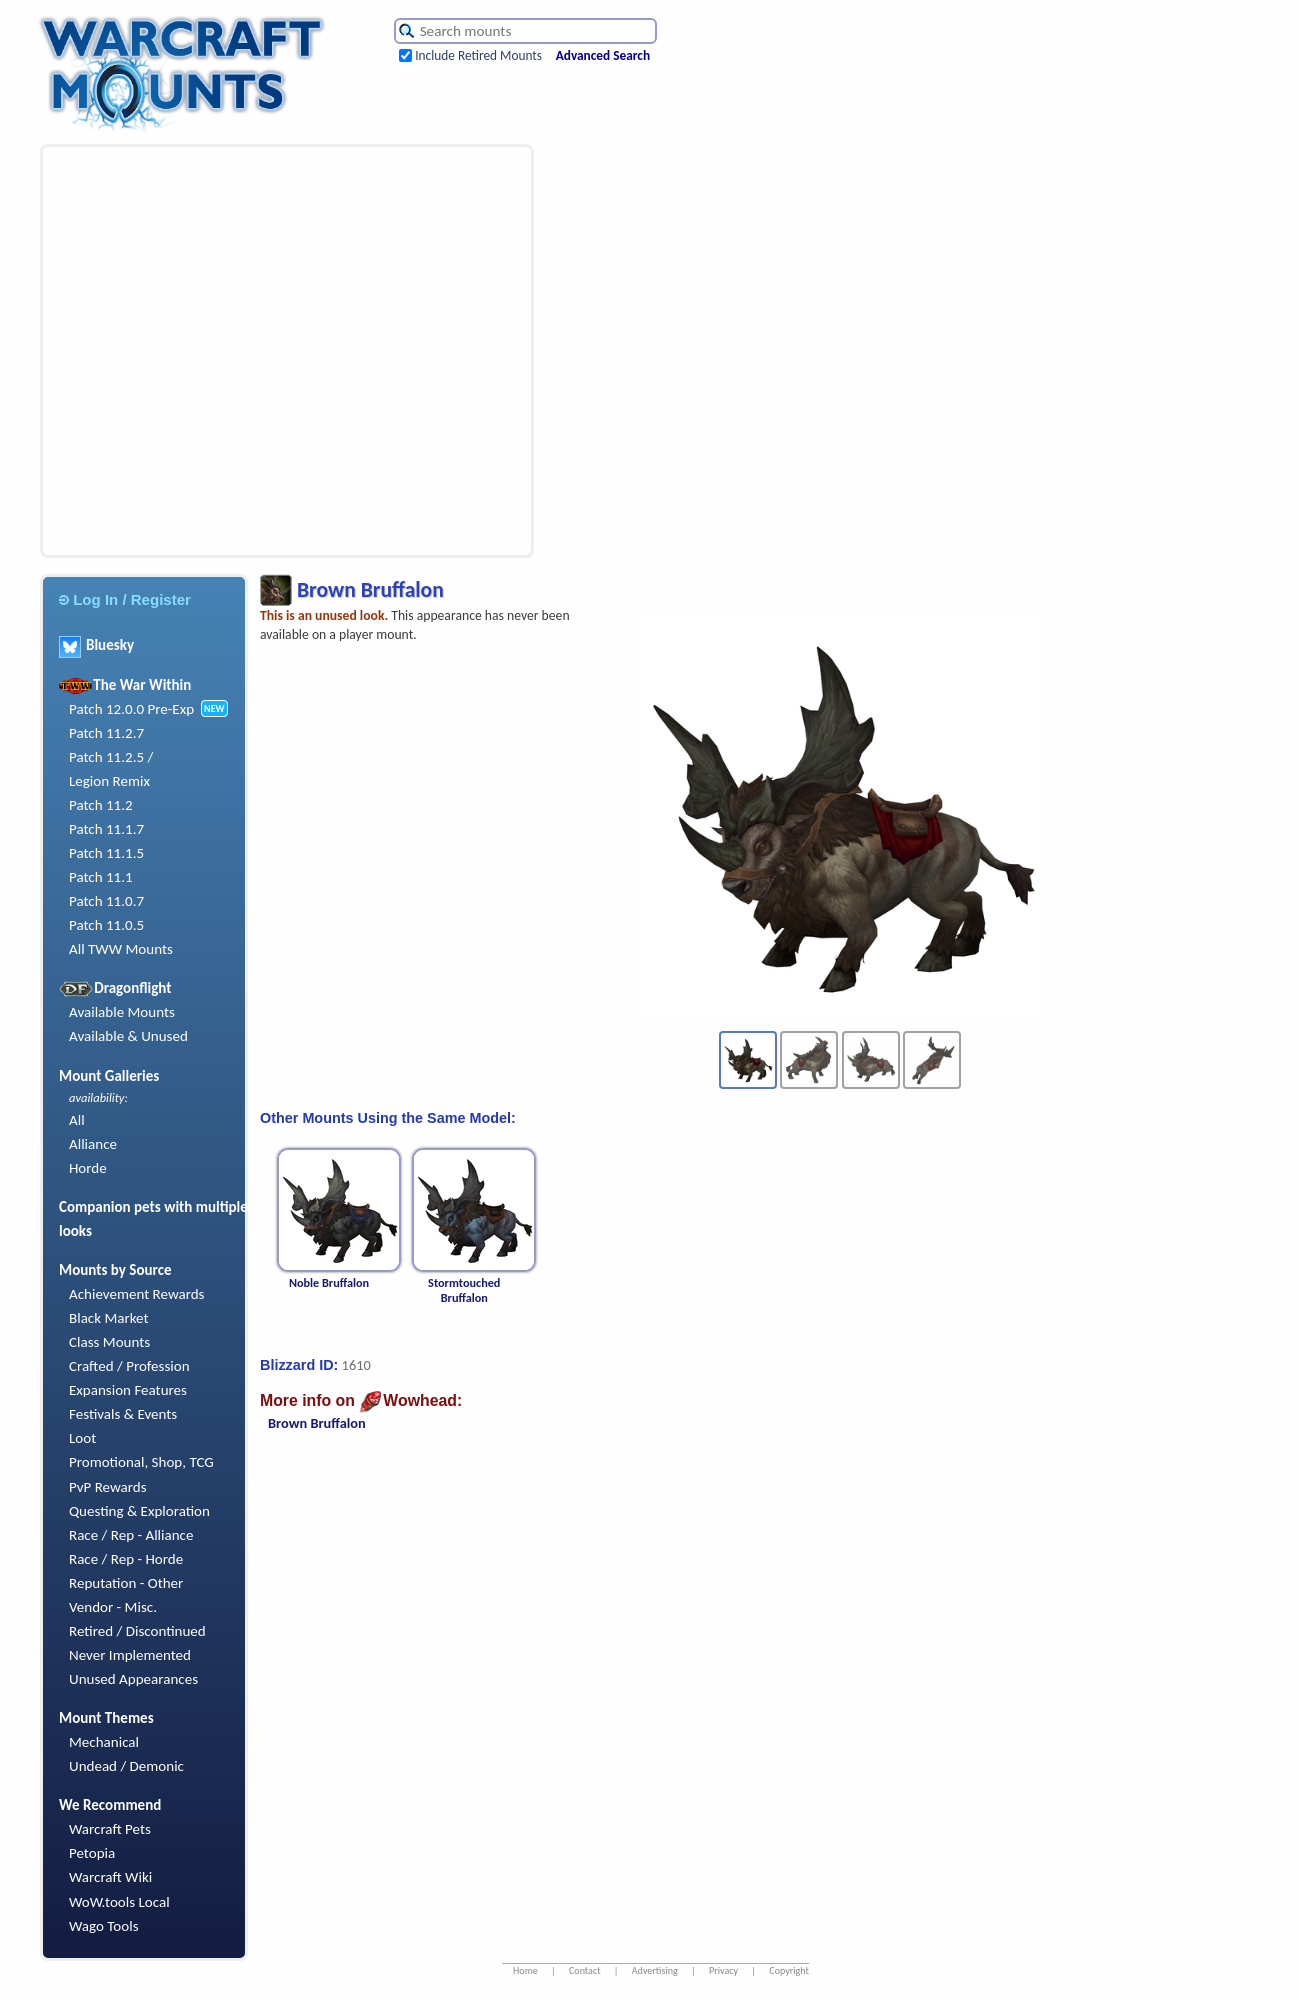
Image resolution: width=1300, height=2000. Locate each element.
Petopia (92, 1853)
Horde (88, 1168)
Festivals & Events (123, 1414)
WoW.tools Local (119, 1902)
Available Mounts (122, 1012)
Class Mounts (109, 1342)
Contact (585, 1970)
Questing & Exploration (139, 1511)
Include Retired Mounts (478, 55)
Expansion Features (128, 1390)
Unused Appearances (133, 1679)
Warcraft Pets (110, 1829)
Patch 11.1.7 (106, 829)
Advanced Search (603, 55)
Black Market (109, 1318)
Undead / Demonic (126, 1766)
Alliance (93, 1144)
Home (525, 1970)
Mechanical (104, 1742)
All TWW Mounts (121, 949)
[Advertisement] (194, 351)
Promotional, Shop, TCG (141, 1462)
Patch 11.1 (101, 877)
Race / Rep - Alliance (131, 1535)
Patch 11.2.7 (106, 733)
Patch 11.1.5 (106, 853)
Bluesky (96, 645)
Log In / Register (125, 599)
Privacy (723, 1970)
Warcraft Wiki (110, 1877)
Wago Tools (104, 1926)
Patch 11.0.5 (106, 925)
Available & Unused (128, 1036)
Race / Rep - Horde (126, 1559)
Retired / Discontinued (137, 1631)
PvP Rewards (108, 1487)
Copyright (789, 1970)
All (77, 1120)
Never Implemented (130, 1655)
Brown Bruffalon (317, 1423)
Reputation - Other (126, 1583)
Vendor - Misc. (113, 1607)
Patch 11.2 (101, 805)
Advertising (655, 1970)
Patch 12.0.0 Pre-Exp (131, 709)
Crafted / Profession (129, 1366)
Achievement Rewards (137, 1294)
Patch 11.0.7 (106, 901)
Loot (82, 1438)
